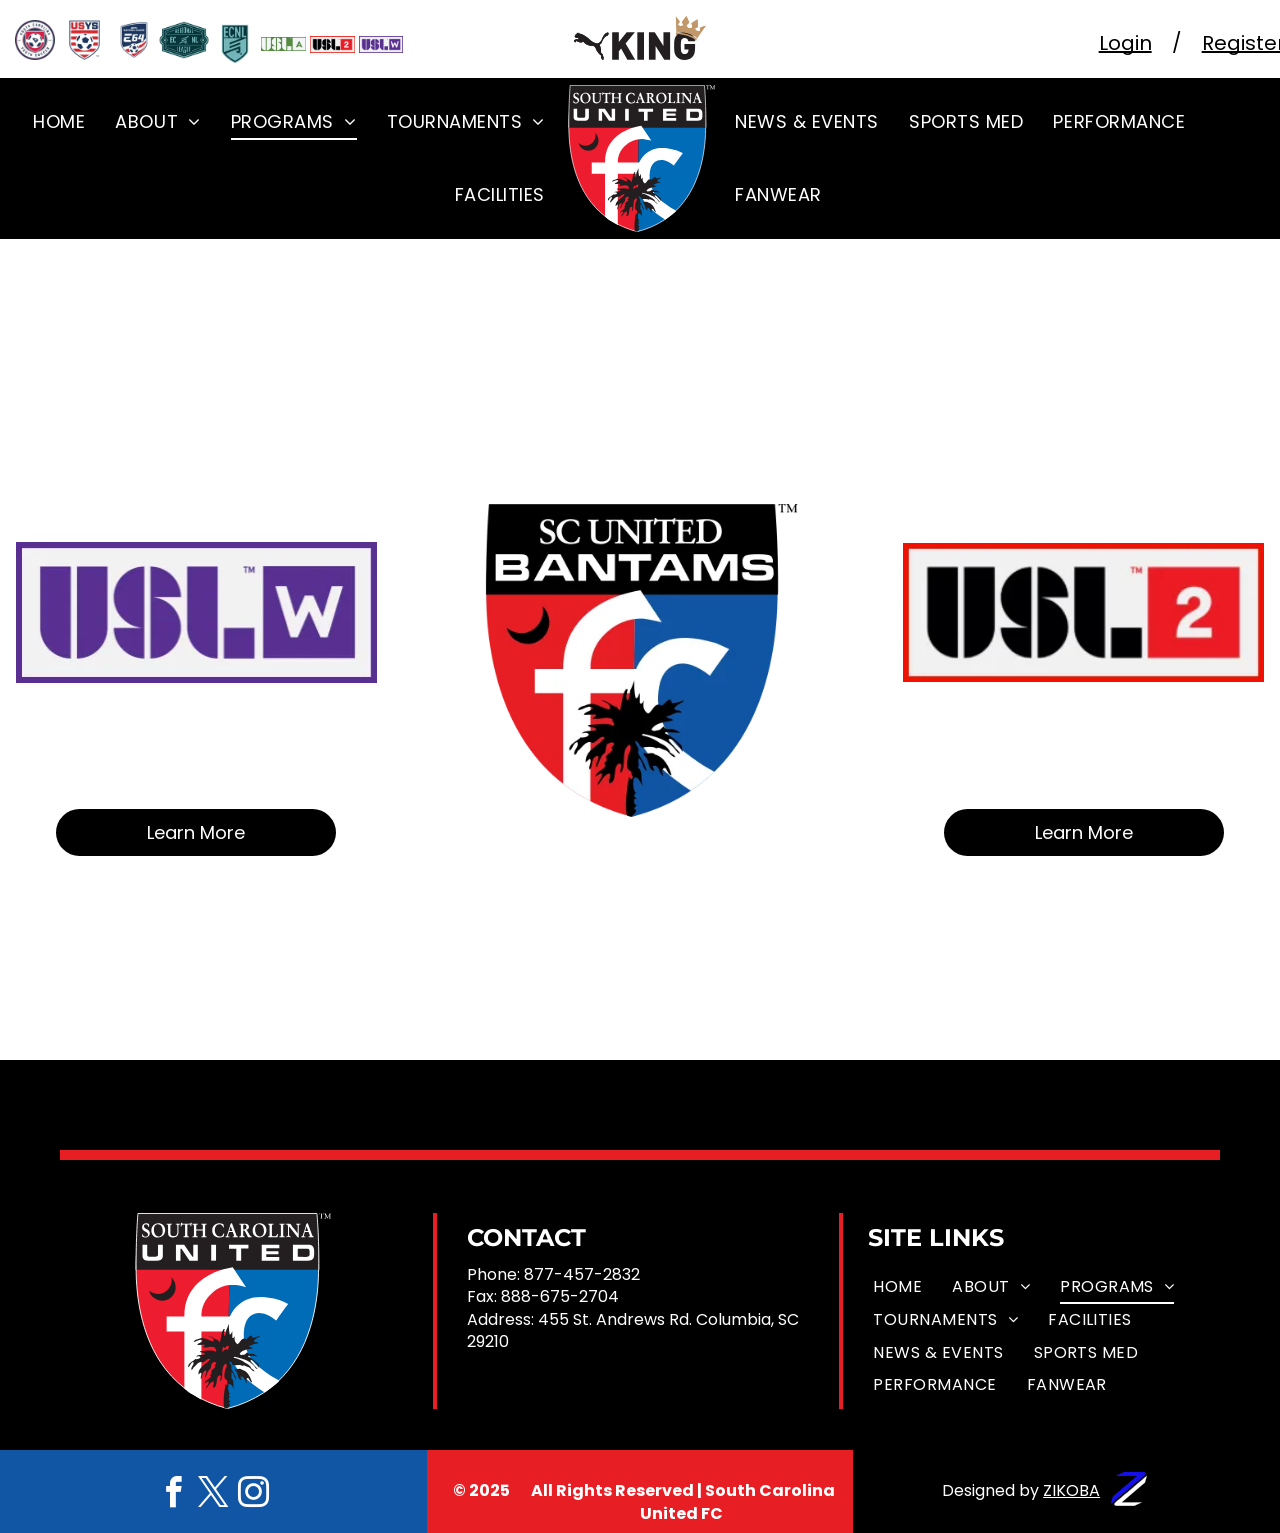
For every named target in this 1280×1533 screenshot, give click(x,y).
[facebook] (173, 1495)
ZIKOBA (1071, 1490)
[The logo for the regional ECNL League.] (184, 40)
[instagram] (253, 1495)
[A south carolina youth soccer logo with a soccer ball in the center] (35, 40)
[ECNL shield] (235, 44)
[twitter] (213, 1495)
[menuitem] (59, 121)
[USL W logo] (381, 44)
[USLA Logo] (283, 44)
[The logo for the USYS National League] (134, 40)
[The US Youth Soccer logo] (85, 40)
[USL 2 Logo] (332, 44)
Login (1125, 43)
